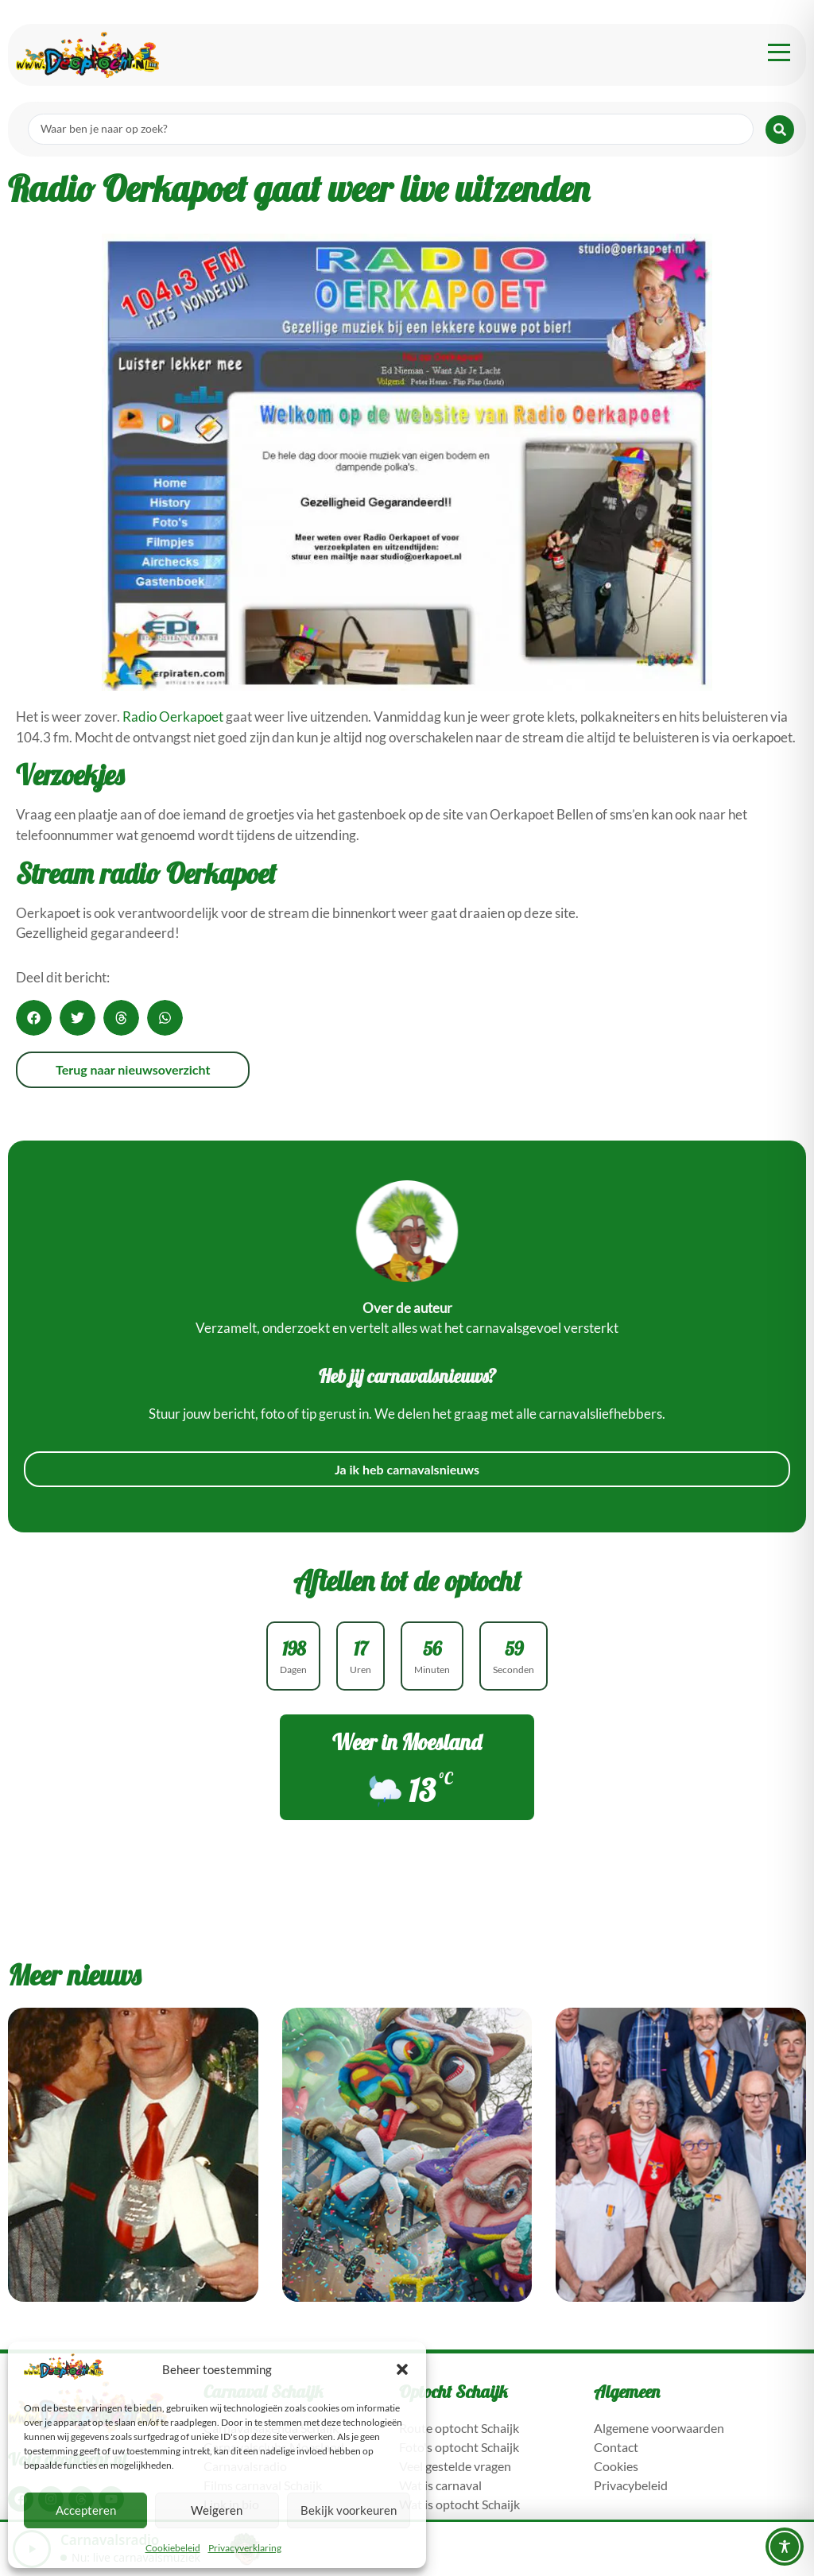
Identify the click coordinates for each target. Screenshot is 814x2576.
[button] (402, 2369)
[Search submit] (780, 129)
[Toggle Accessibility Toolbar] (784, 2546)
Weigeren (216, 2510)
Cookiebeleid (172, 2548)
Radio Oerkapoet (172, 716)
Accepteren (86, 2510)
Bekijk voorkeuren (348, 2510)
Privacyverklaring (244, 2548)
